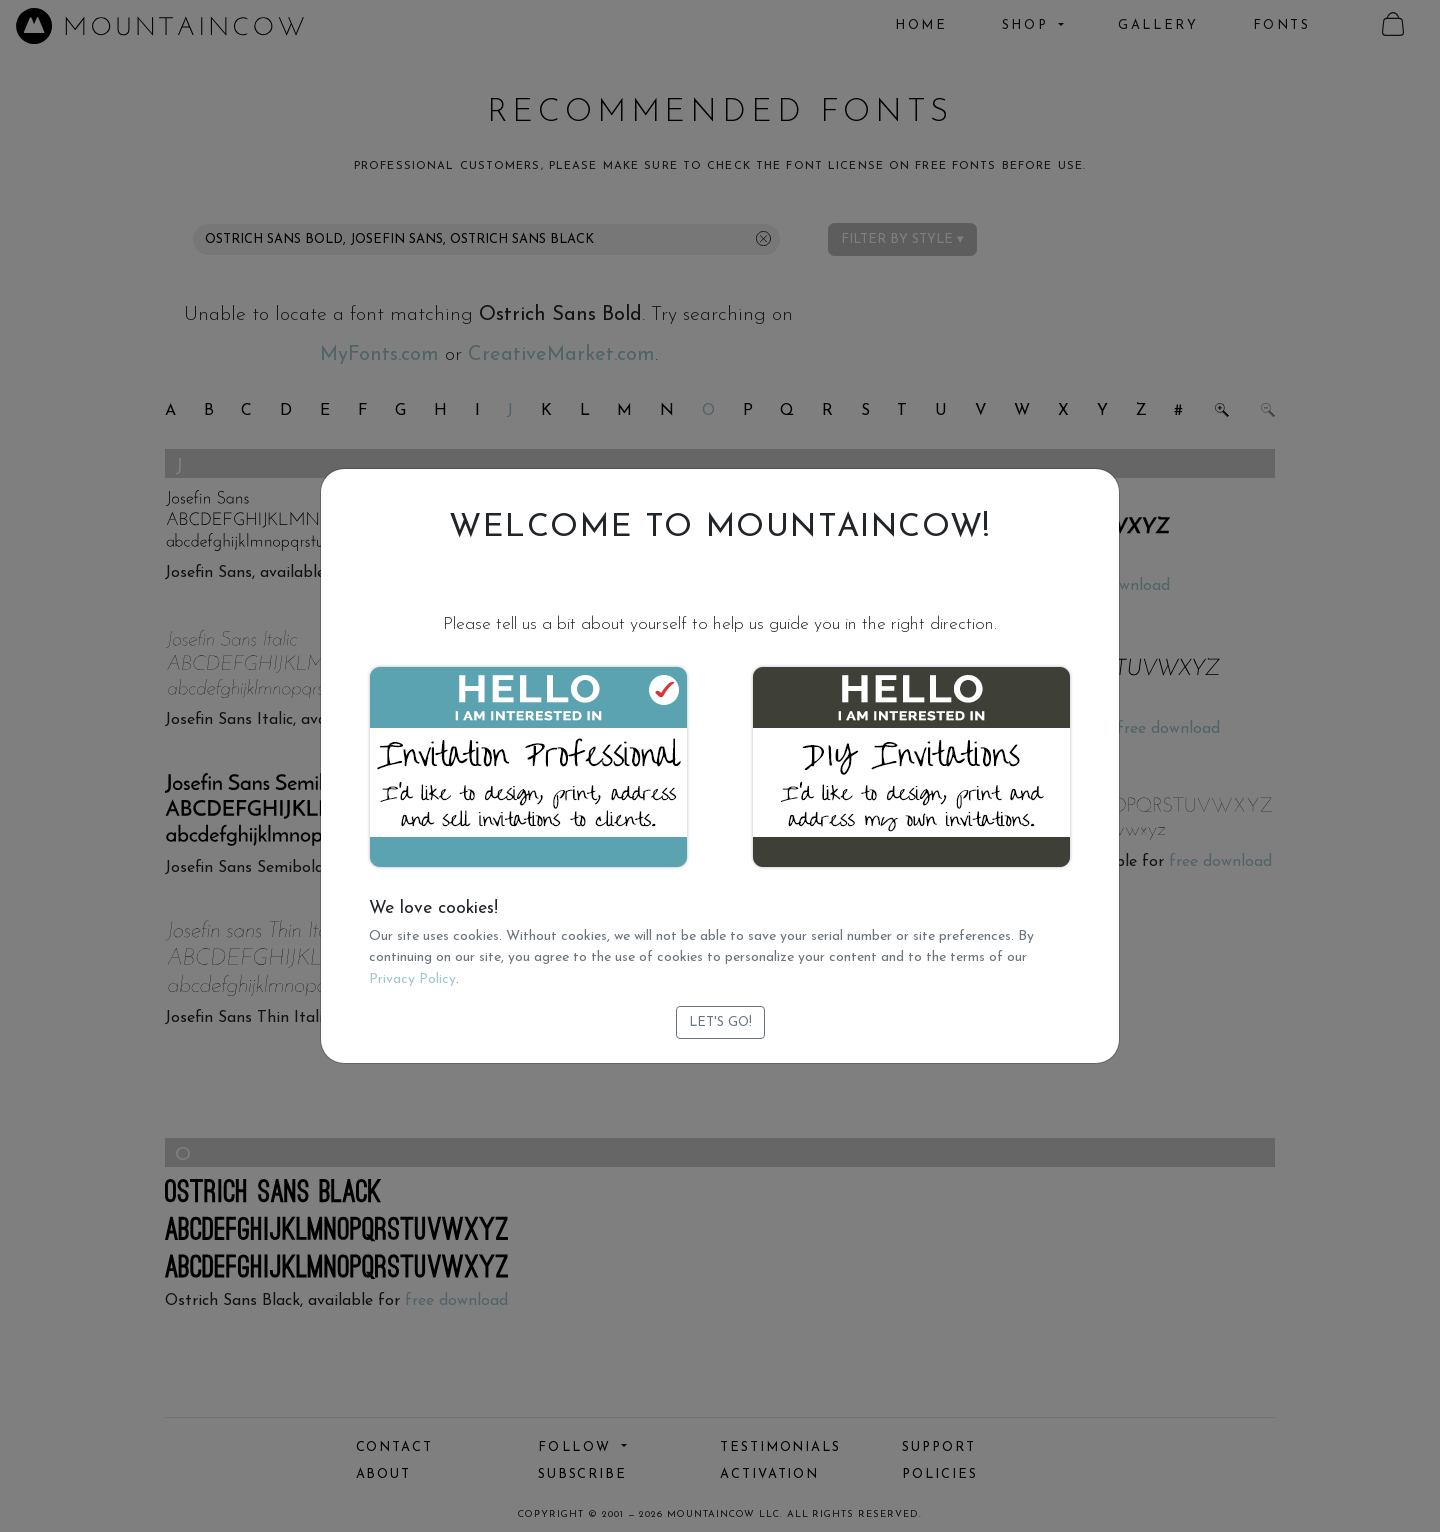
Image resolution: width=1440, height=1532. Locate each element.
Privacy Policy (412, 979)
